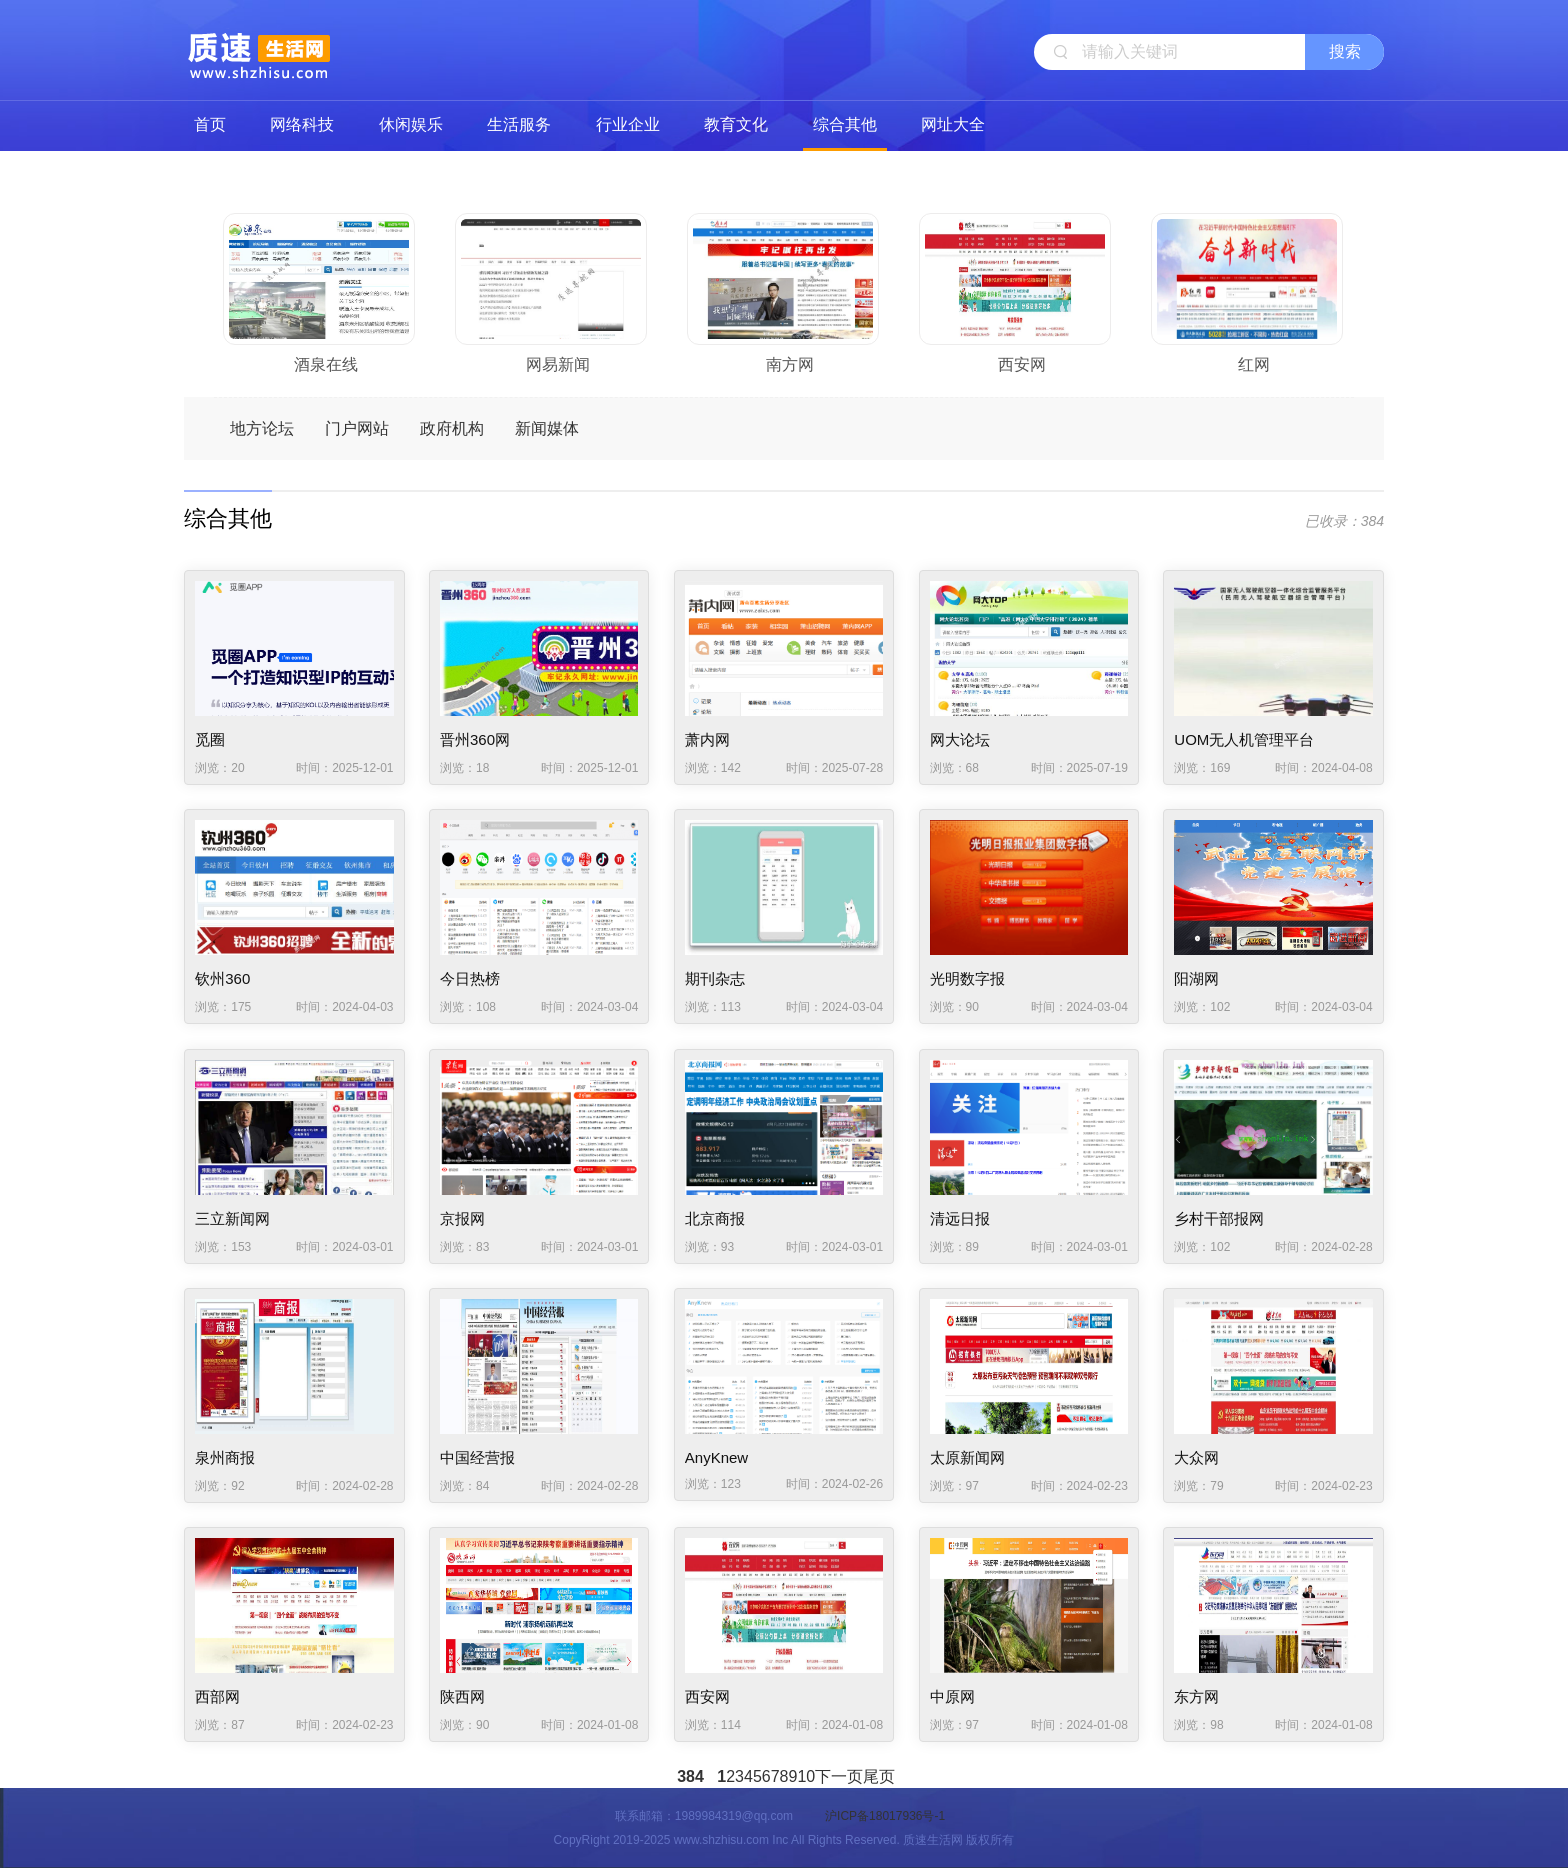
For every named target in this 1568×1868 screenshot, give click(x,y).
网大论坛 (960, 739)
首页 (210, 124)
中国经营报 (477, 1457)
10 (806, 1776)
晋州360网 (475, 739)
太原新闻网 (967, 1457)
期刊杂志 (715, 978)
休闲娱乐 (411, 124)
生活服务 (519, 124)
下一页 (839, 1776)
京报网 (462, 1218)
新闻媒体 (547, 428)
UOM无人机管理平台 (1244, 739)
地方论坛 (262, 428)
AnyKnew (716, 1457)
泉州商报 (225, 1457)
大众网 (1196, 1457)
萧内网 (707, 739)
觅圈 (210, 739)
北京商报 (715, 1218)
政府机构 (452, 428)
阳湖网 (1196, 978)
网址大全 (953, 124)
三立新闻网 (232, 1218)
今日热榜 (470, 978)
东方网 (1196, 1696)
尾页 (879, 1776)
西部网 (217, 1696)
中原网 (952, 1696)
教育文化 (736, 124)
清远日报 (960, 1218)
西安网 (707, 1696)
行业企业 (628, 124)
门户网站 (357, 428)
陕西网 (462, 1696)
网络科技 (302, 124)
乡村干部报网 (1219, 1218)
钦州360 (222, 978)
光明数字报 (967, 978)
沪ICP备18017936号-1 (885, 1816)
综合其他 (845, 124)
